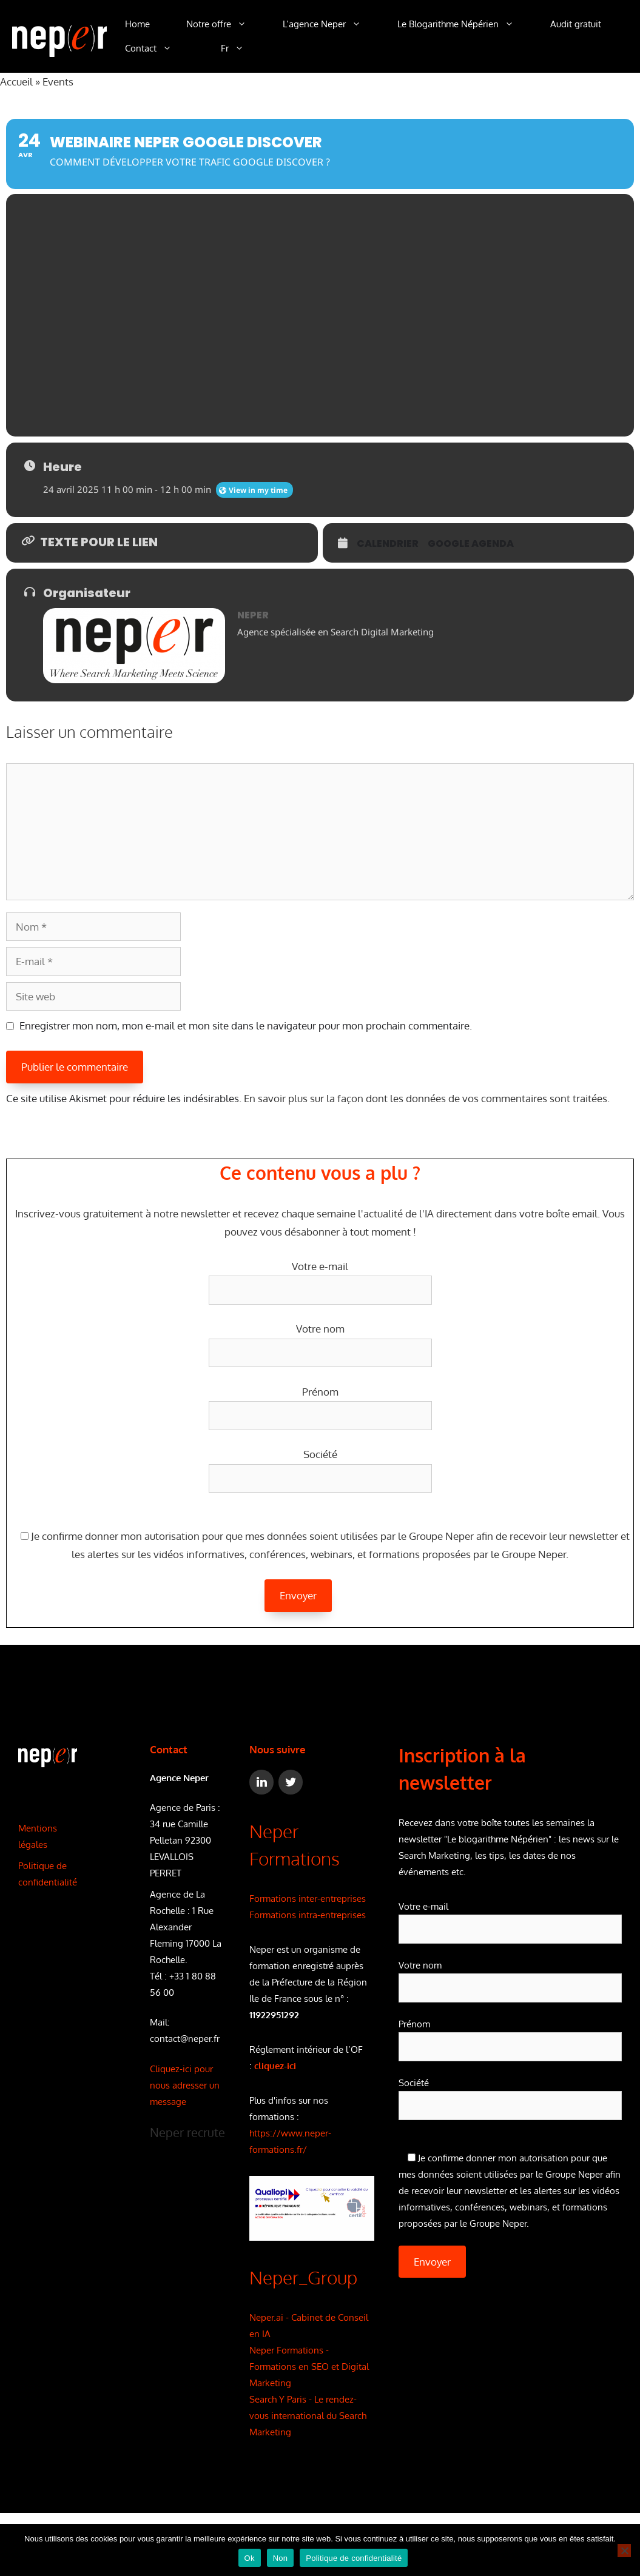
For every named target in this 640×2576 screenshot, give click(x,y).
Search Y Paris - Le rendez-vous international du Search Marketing (307, 2416)
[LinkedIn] (261, 1782)
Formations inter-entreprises (307, 1898)
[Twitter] (290, 1782)
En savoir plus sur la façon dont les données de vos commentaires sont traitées (425, 1098)
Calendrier (388, 543)
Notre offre (225, 24)
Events (57, 81)
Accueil (16, 81)
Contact (157, 48)
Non (280, 2558)
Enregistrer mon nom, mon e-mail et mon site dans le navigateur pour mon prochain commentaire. (245, 1025)
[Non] (624, 2550)
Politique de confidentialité (354, 2558)
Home (137, 24)
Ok (249, 2558)
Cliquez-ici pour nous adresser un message (185, 2085)
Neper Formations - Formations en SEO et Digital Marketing (309, 2366)
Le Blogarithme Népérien (464, 24)
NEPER (253, 615)
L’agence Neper (331, 24)
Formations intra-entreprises (307, 1915)
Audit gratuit (575, 24)
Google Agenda (471, 543)
